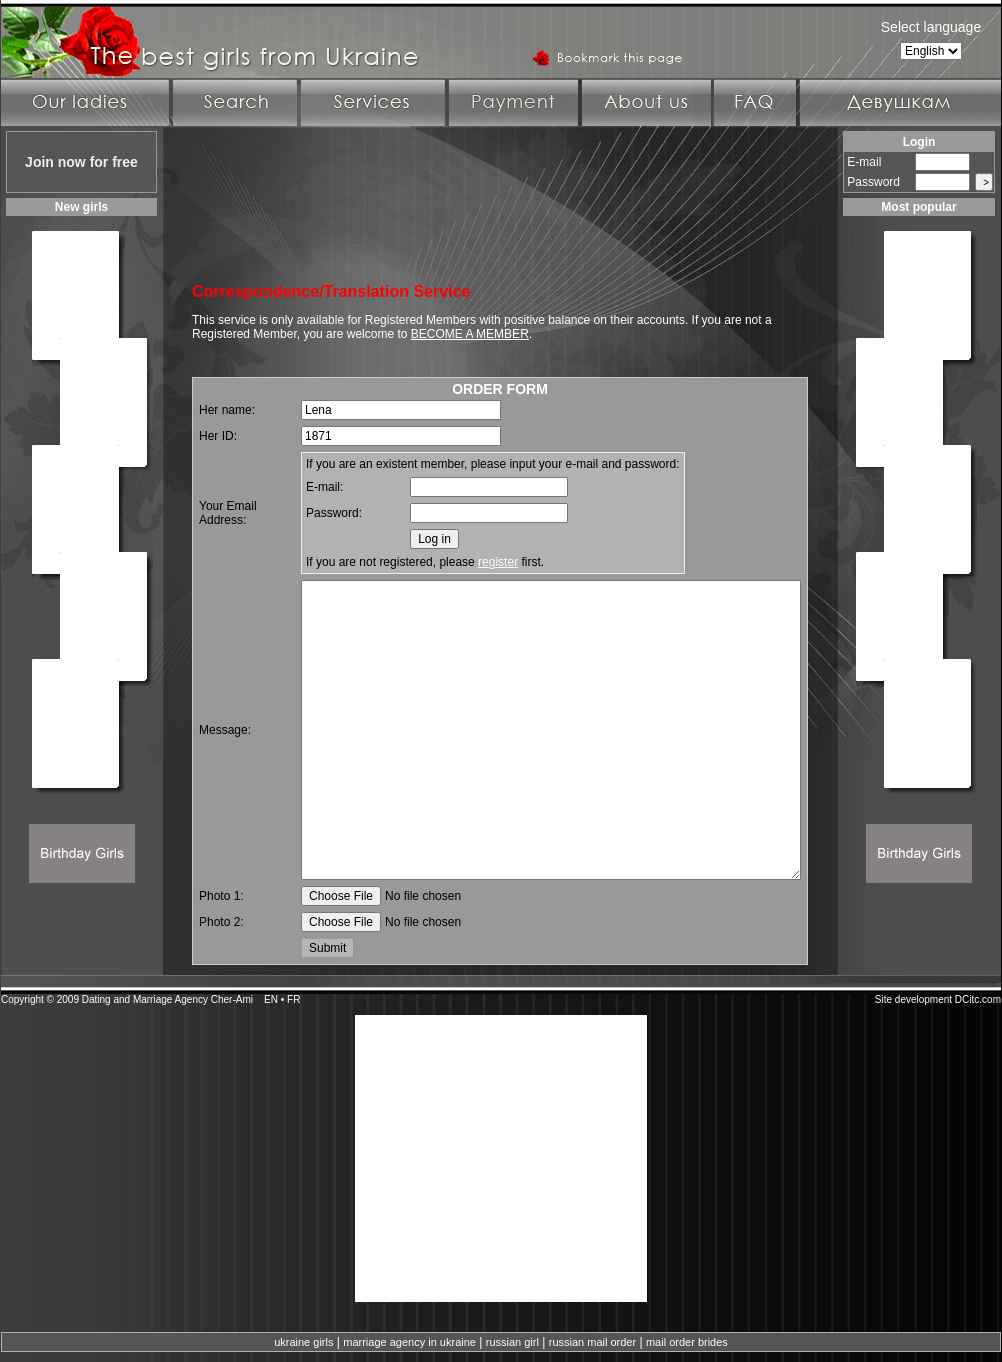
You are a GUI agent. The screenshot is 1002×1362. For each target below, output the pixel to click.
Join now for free (81, 162)
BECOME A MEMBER (470, 334)
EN (271, 999)
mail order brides (687, 1342)
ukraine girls (303, 1342)
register (498, 562)
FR (293, 999)
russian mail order (592, 1342)
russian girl (512, 1342)
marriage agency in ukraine (409, 1342)
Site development (913, 999)
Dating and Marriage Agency (145, 999)
